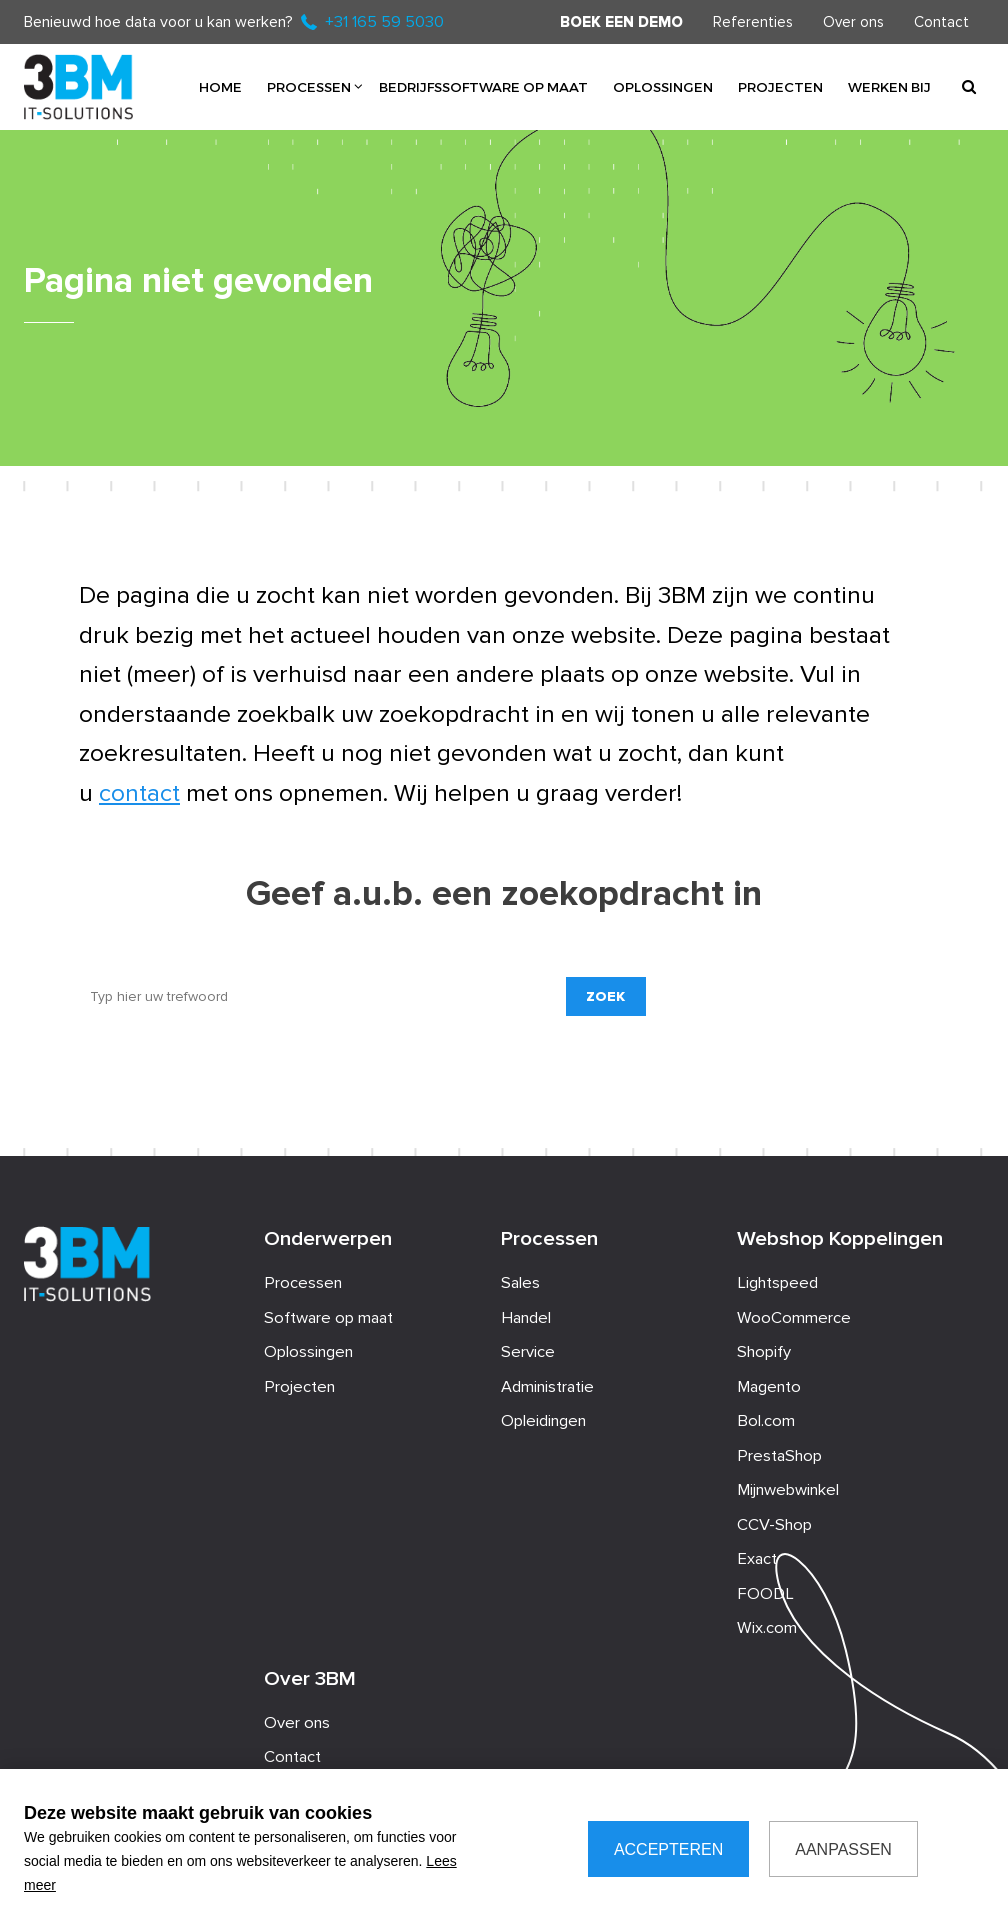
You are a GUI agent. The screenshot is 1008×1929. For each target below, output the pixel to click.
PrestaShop (779, 1456)
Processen (309, 86)
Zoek (605, 996)
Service (528, 1352)
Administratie (547, 1387)
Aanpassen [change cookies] (843, 1849)
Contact (941, 22)
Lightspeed (777, 1283)
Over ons (853, 22)
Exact (757, 1559)
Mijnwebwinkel (788, 1490)
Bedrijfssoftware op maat (483, 86)
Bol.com (766, 1421)
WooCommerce (794, 1318)
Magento (769, 1387)
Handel (526, 1318)
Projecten (780, 86)
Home (220, 86)
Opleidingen (543, 1421)
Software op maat (328, 1318)
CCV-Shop (774, 1525)
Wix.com (767, 1628)
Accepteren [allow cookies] (668, 1849)
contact (139, 793)
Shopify (764, 1352)
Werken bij (889, 86)
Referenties (753, 22)
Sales (520, 1283)
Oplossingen (663, 86)
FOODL (765, 1594)
